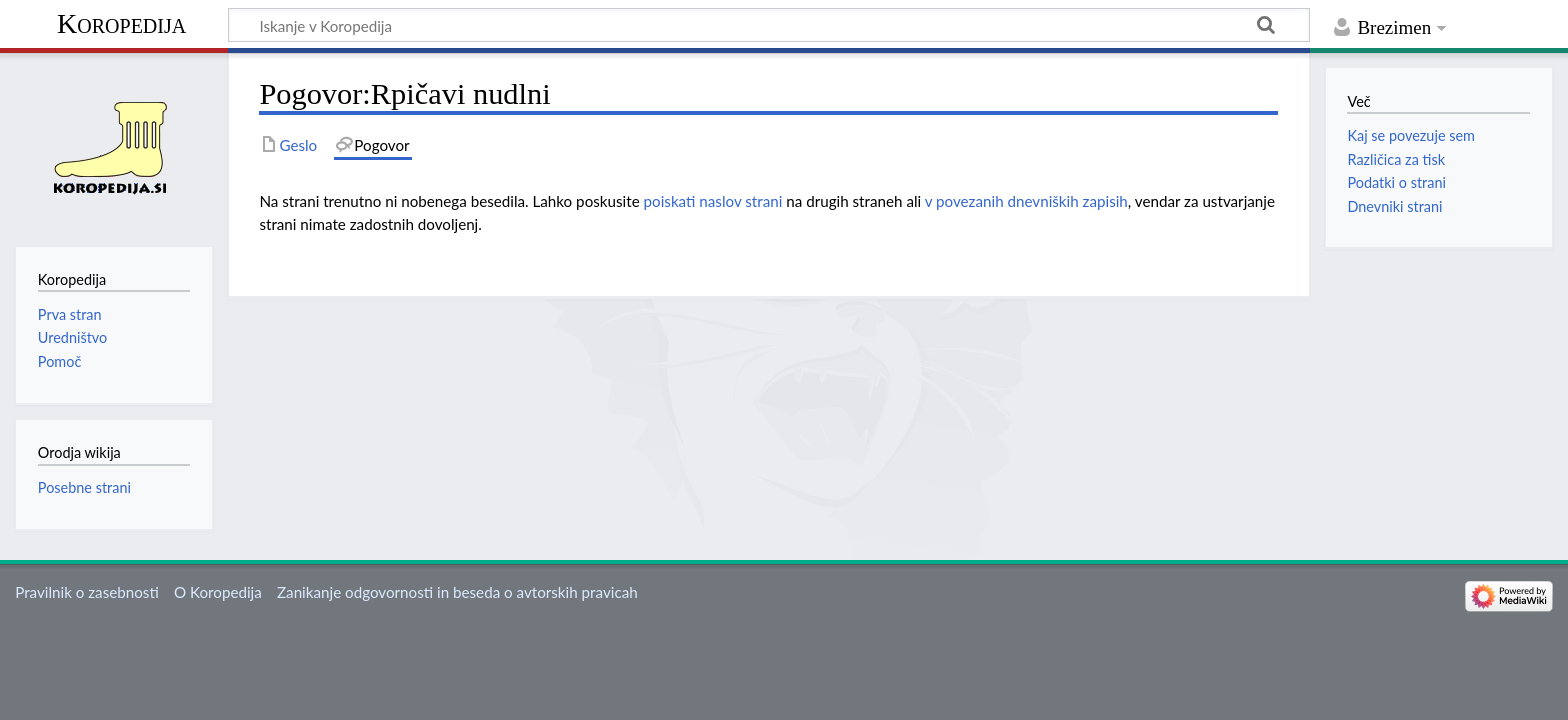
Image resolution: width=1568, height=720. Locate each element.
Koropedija (121, 23)
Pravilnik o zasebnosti (87, 592)
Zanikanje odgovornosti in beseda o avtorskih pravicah (457, 592)
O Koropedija (218, 592)
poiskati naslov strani (713, 201)
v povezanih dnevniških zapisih (1026, 201)
